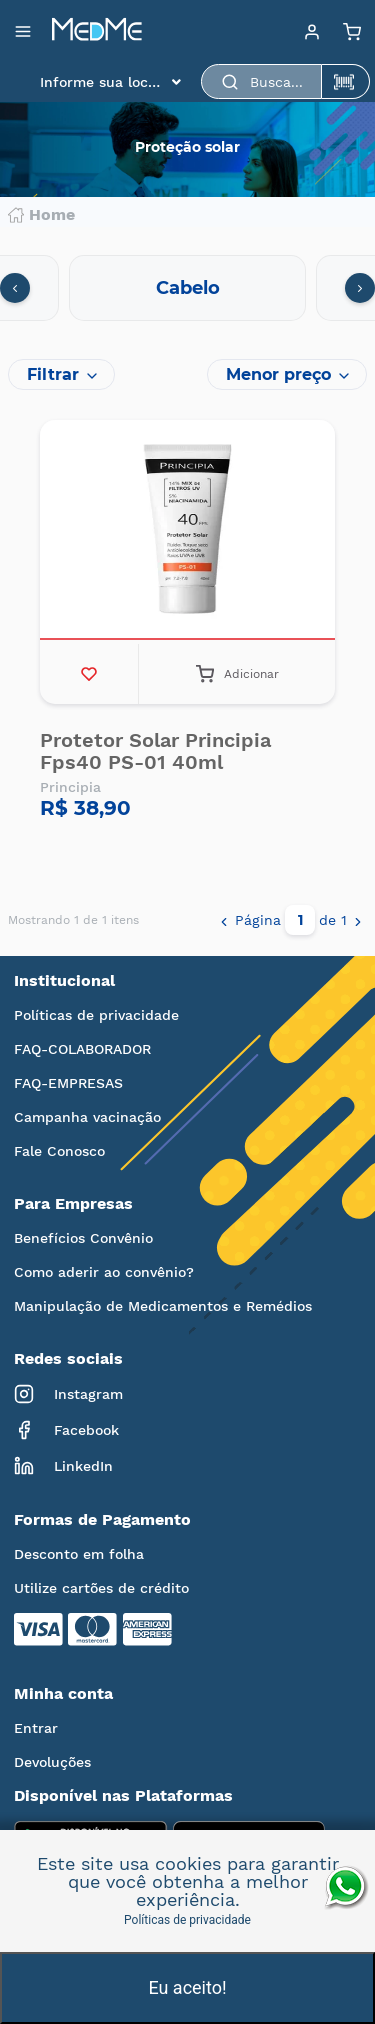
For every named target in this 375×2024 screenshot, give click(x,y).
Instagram (68, 1394)
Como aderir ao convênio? (104, 1272)
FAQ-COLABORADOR (82, 1049)
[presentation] (15, 288)
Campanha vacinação (87, 1117)
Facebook (66, 1430)
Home (41, 215)
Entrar (36, 1728)
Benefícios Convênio (83, 1238)
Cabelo (188, 288)
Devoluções (52, 1762)
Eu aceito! (187, 1987)
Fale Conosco (59, 1151)
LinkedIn (63, 1466)
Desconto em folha (79, 1554)
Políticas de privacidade (96, 1015)
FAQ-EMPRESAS (68, 1083)
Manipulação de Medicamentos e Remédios (163, 1306)
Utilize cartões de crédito (101, 1588)
